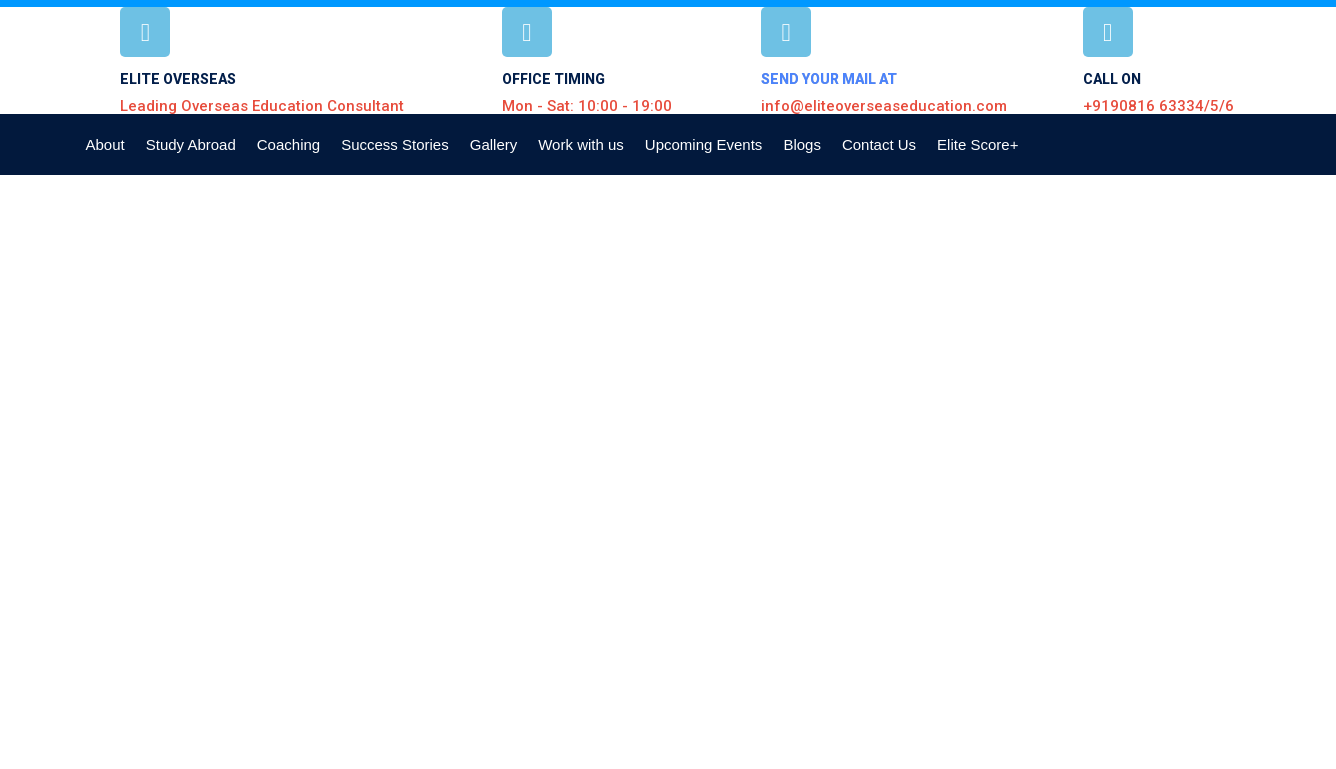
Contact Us (879, 144)
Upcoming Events (704, 144)
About (105, 144)
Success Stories (395, 144)
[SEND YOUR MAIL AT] (786, 32)
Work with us (581, 144)
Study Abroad (191, 144)
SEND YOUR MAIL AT (829, 79)
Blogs (802, 144)
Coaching (288, 144)
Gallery (494, 144)
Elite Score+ (977, 144)
